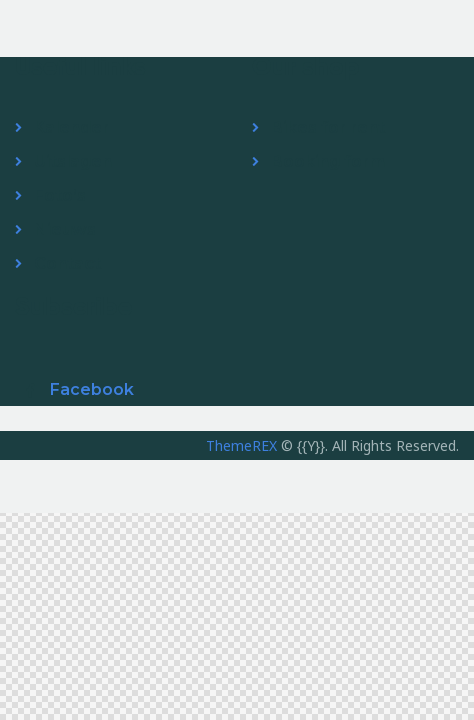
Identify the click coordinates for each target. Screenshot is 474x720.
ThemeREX (241, 445)
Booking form (328, 161)
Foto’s (60, 195)
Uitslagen (73, 161)
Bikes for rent (328, 127)
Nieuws (65, 229)
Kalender (71, 127)
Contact (67, 263)
